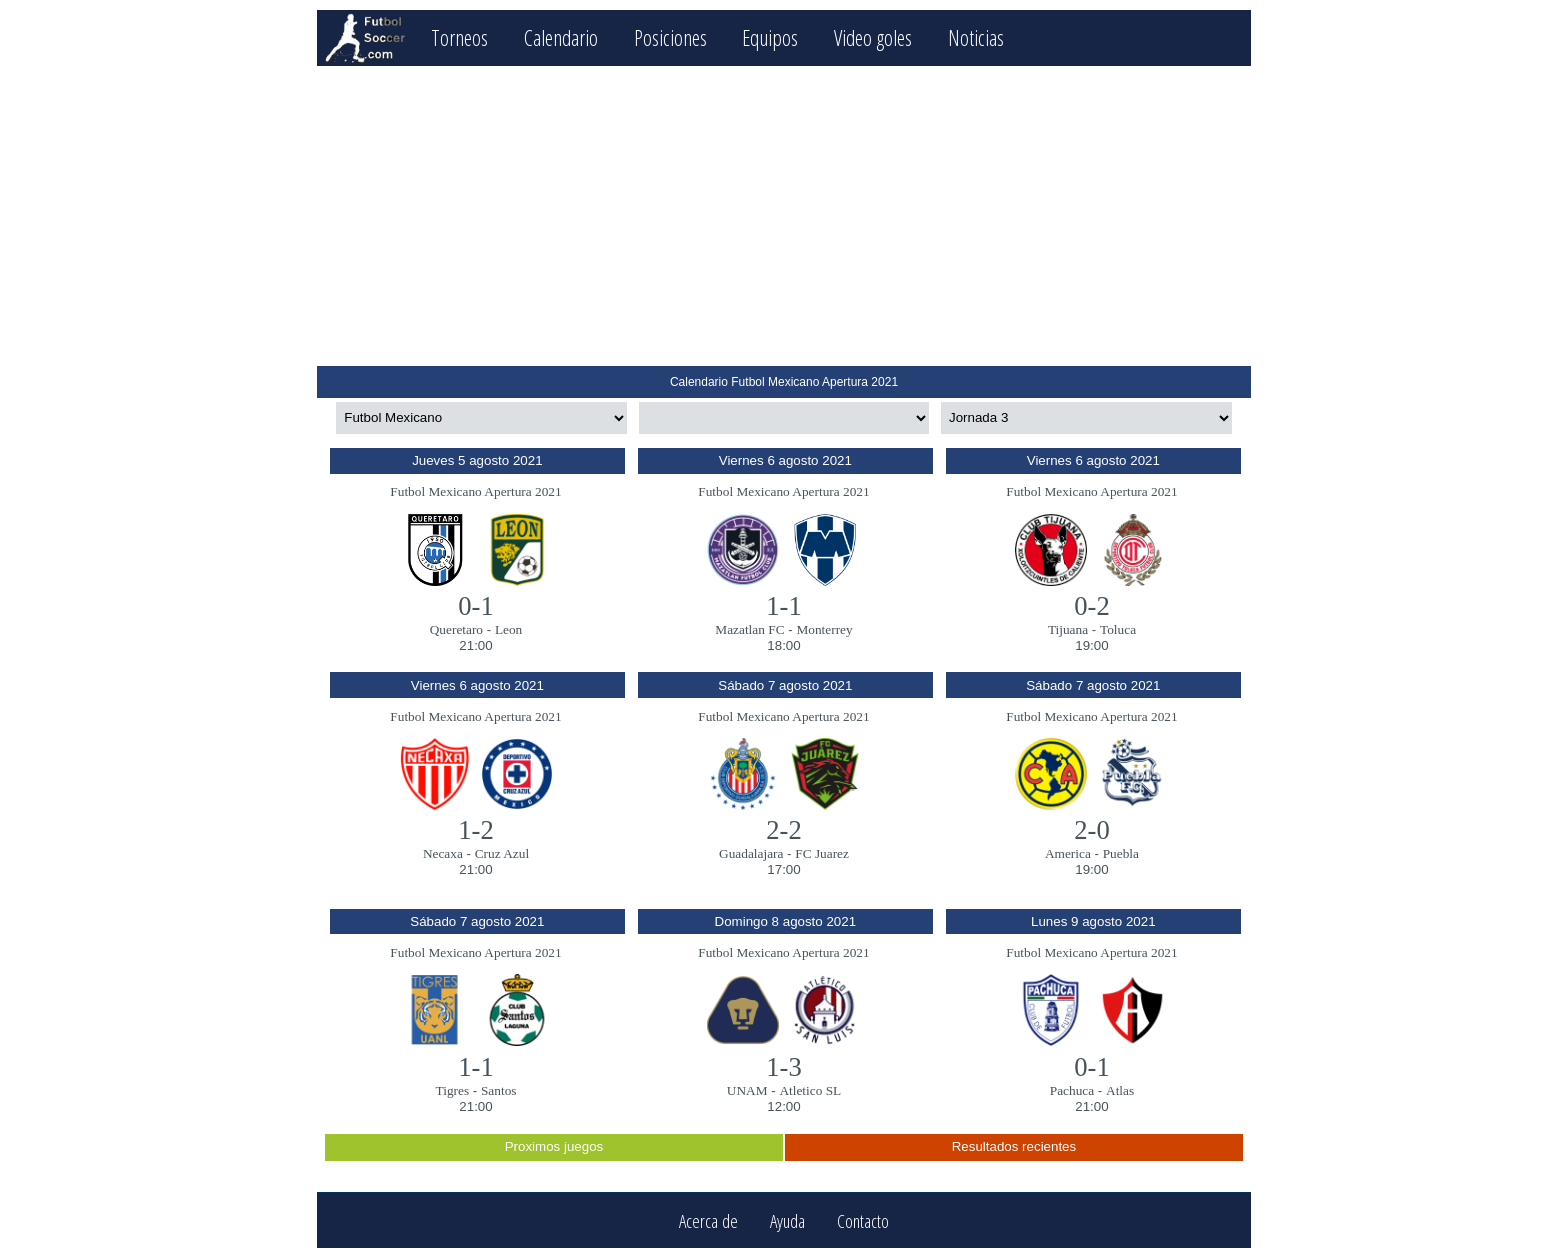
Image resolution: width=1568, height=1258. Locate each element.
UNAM (747, 1090)
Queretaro (456, 629)
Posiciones (670, 37)
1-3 (784, 1067)
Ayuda (787, 1220)
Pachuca (1072, 1090)
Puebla (1121, 853)
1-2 (476, 830)
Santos (499, 1090)
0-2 (1092, 606)
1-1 (784, 606)
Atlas (1120, 1090)
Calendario (561, 37)
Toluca (1118, 629)
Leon (508, 629)
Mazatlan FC (749, 629)
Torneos (459, 37)
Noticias (976, 37)
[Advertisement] (783, 216)
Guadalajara (751, 853)
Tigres (453, 1090)
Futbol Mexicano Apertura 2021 (475, 491)
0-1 (476, 606)
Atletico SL (810, 1090)
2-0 (1092, 830)
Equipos (770, 37)
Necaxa (443, 853)
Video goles (873, 37)
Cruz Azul (502, 853)
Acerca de (708, 1220)
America (1068, 853)
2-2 (784, 830)
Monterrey (824, 629)
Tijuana (1068, 629)
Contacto (863, 1220)
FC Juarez (822, 853)
